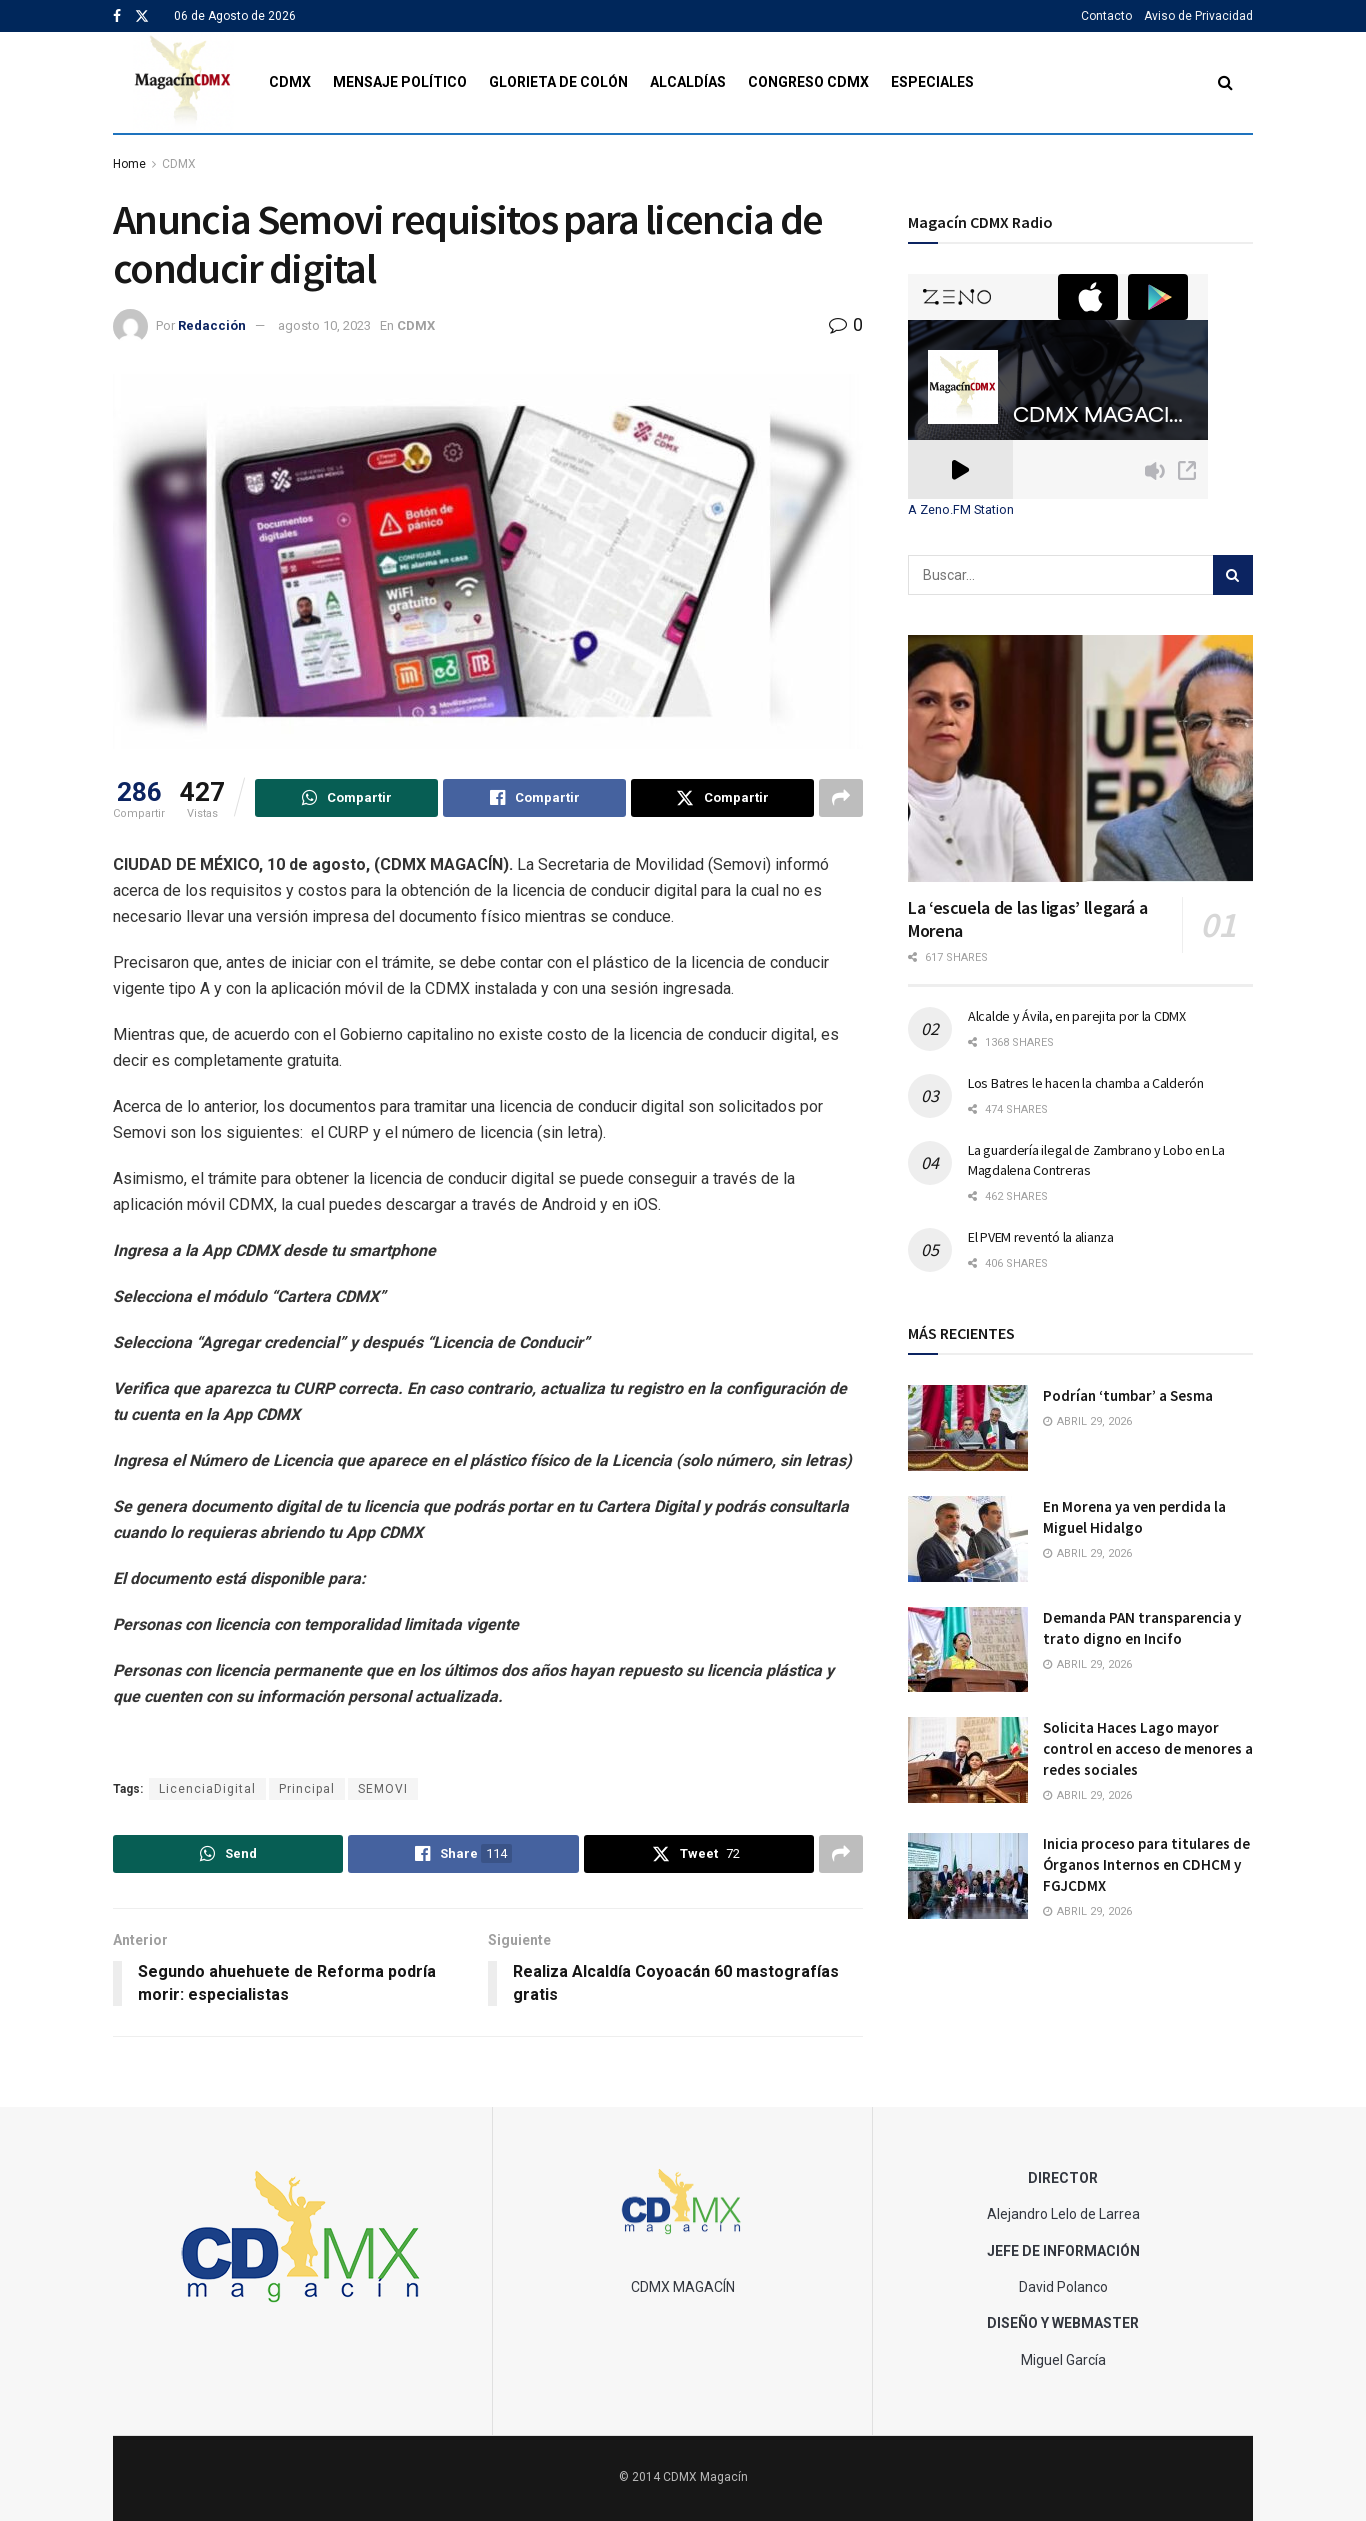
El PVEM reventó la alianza (1041, 1237)
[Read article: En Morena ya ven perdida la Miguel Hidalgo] (968, 1539)
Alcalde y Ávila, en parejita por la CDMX (1077, 1016)
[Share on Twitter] (722, 798)
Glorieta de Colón (558, 82)
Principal (307, 1789)
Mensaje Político (400, 82)
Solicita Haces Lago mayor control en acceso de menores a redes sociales (1148, 1748)
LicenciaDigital (207, 1789)
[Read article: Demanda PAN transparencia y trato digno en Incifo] (968, 1650)
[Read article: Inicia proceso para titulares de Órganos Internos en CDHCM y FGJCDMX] (968, 1876)
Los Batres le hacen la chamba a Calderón (1086, 1083)
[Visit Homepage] (183, 82)
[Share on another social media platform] (841, 798)
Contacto (1106, 16)
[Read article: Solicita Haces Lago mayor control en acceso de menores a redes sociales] (968, 1760)
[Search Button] (1225, 82)
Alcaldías (688, 82)
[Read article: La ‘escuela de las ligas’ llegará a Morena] (1080, 758)
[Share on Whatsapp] (346, 798)
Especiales (932, 82)
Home (129, 164)
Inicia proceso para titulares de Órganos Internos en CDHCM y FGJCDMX (1146, 1864)
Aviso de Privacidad (1198, 16)
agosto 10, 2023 (324, 325)
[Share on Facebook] (534, 798)
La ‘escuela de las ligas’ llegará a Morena (1027, 919)
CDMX (290, 82)
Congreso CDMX (808, 82)
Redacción (212, 325)
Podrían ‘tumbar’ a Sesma (1128, 1395)
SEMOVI (383, 1789)
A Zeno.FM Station (961, 510)
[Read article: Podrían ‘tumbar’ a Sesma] (968, 1428)
